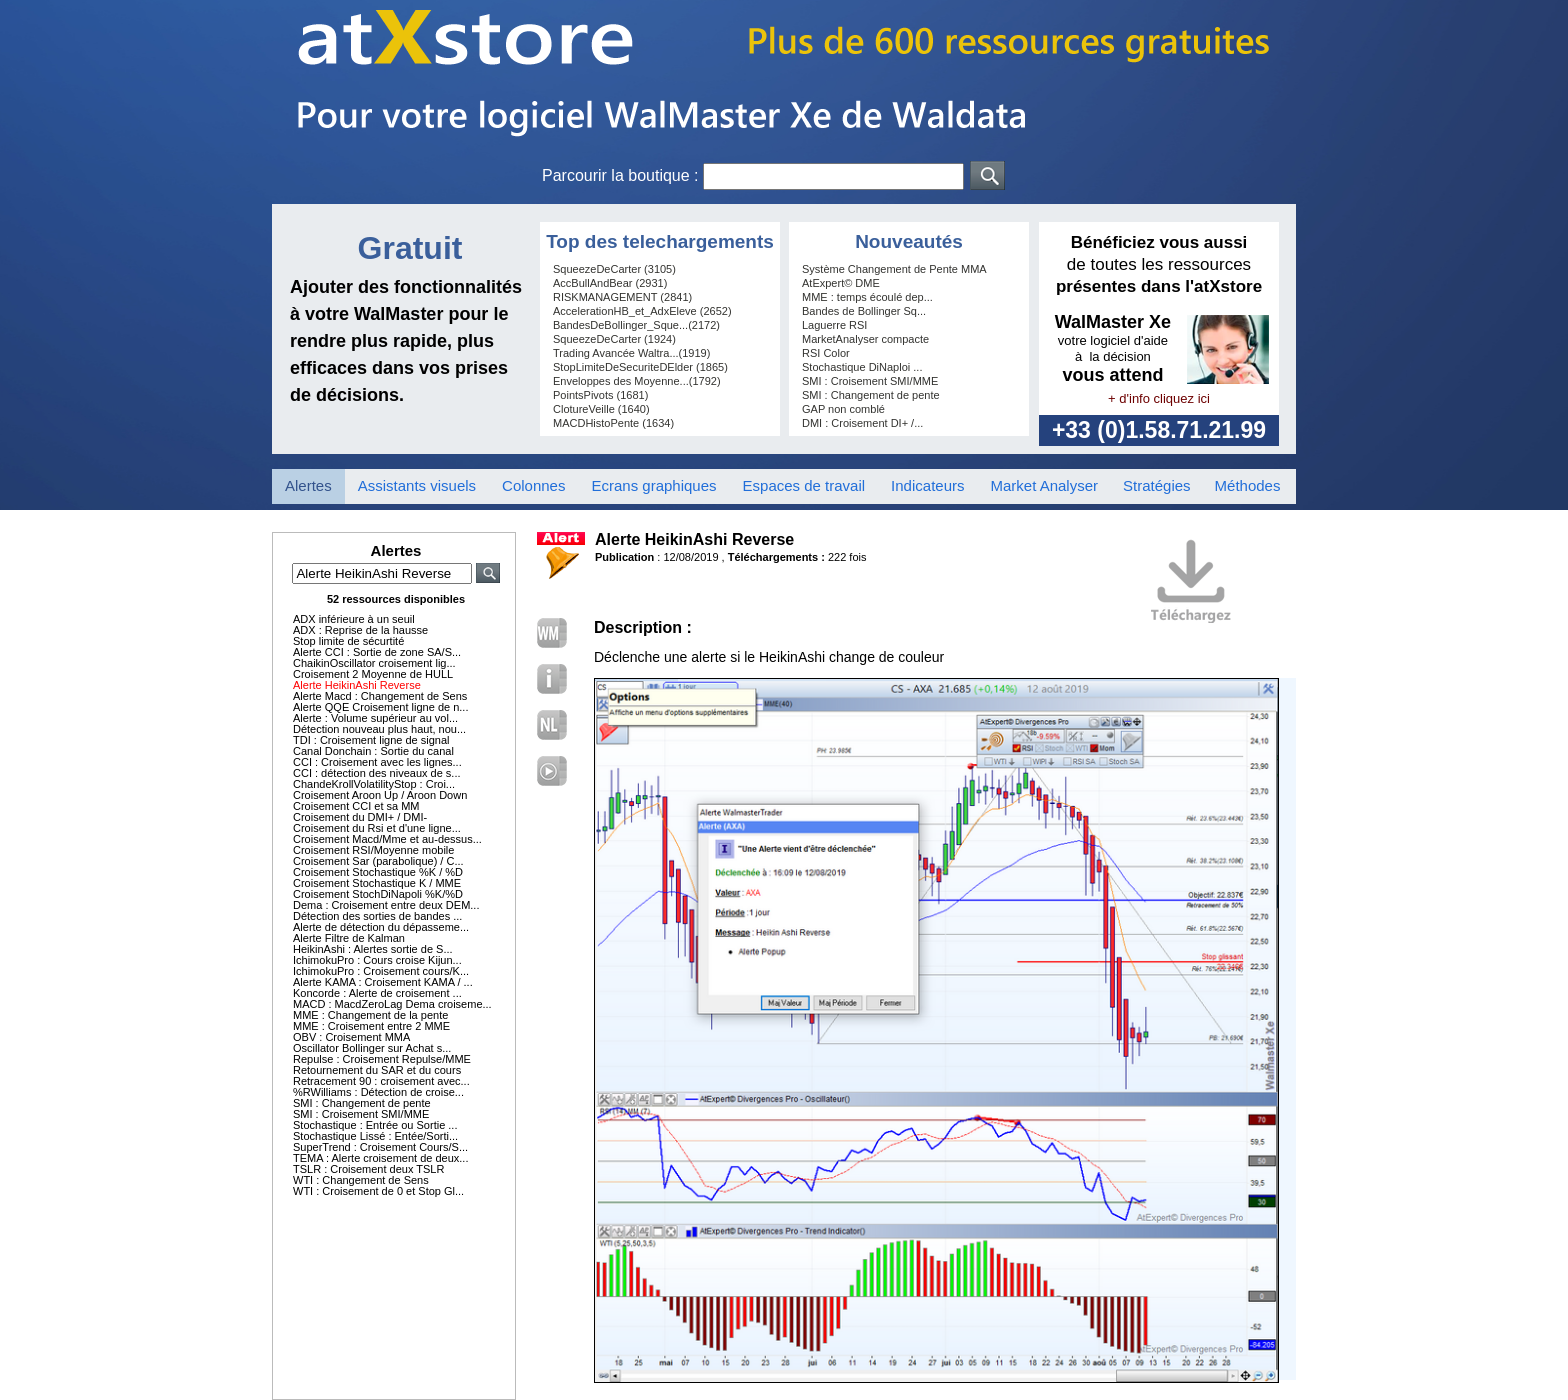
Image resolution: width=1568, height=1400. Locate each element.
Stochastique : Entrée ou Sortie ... (375, 1125)
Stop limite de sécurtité (348, 641)
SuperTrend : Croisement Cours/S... (380, 1147)
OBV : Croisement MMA (351, 1037)
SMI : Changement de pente (362, 1103)
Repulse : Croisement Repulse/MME (382, 1059)
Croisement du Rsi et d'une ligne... (377, 828)
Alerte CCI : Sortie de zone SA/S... (377, 652)
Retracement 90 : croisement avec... (381, 1081)
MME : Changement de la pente (370, 1015)
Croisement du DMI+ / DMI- (360, 817)
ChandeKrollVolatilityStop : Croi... (374, 784)
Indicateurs (927, 485)
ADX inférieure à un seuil (354, 619)
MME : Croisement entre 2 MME (371, 1026)
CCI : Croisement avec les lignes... (377, 762)
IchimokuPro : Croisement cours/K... (381, 971)
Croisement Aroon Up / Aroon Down (380, 795)
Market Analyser (1044, 485)
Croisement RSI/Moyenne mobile (373, 850)
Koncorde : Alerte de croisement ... (377, 993)
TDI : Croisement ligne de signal (371, 740)
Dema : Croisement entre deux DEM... (386, 905)
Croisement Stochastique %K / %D (378, 872)
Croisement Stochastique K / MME (377, 883)
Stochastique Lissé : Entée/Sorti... (375, 1136)
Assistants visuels (417, 485)
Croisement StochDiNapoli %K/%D (378, 894)
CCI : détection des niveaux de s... (377, 773)
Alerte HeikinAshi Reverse (357, 685)
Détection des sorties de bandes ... (377, 916)
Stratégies (1157, 485)
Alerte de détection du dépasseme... (381, 927)
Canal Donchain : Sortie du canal (373, 751)
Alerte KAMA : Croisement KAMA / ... (383, 982)
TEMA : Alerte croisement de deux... (380, 1158)
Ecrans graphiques (653, 485)
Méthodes (1248, 485)
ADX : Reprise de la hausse (360, 630)
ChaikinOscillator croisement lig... (374, 663)
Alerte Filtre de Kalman (349, 938)
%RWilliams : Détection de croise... (378, 1092)
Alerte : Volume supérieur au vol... (375, 718)
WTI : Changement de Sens (361, 1180)
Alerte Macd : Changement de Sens (380, 696)
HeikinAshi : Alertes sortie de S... (373, 949)
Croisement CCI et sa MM (356, 806)
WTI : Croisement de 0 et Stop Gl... (378, 1191)
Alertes (308, 485)
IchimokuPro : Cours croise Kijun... (377, 960)
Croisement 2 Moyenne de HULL (373, 674)
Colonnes (533, 485)
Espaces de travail (804, 485)
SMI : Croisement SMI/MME (361, 1114)
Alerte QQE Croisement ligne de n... (380, 707)
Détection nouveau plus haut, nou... (379, 729)
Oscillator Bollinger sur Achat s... (372, 1048)
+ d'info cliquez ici (1159, 398)
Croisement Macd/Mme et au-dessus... (387, 839)
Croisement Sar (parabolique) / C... (378, 861)
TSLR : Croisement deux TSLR (368, 1169)
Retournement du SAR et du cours (377, 1070)
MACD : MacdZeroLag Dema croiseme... (392, 1004)
